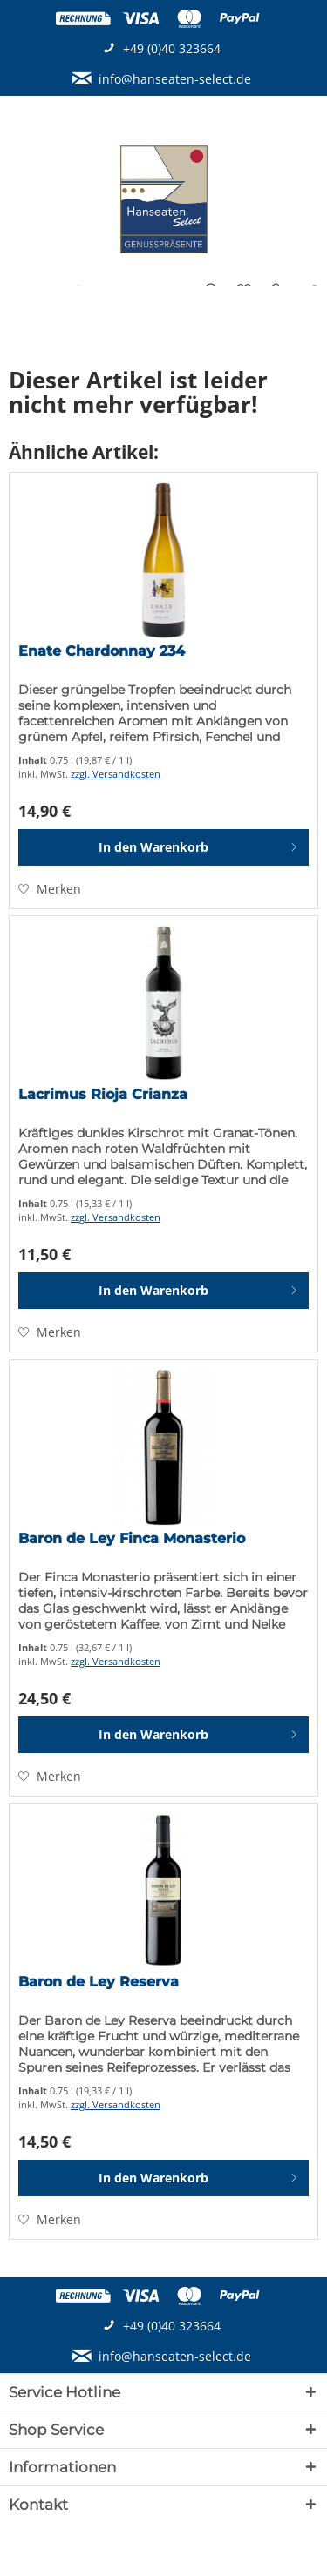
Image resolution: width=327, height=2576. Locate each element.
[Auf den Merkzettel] (49, 889)
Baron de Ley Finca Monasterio (131, 1538)
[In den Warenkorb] (163, 847)
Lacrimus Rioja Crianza (102, 1094)
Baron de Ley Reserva (98, 1981)
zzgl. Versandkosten (115, 773)
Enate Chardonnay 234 (101, 651)
